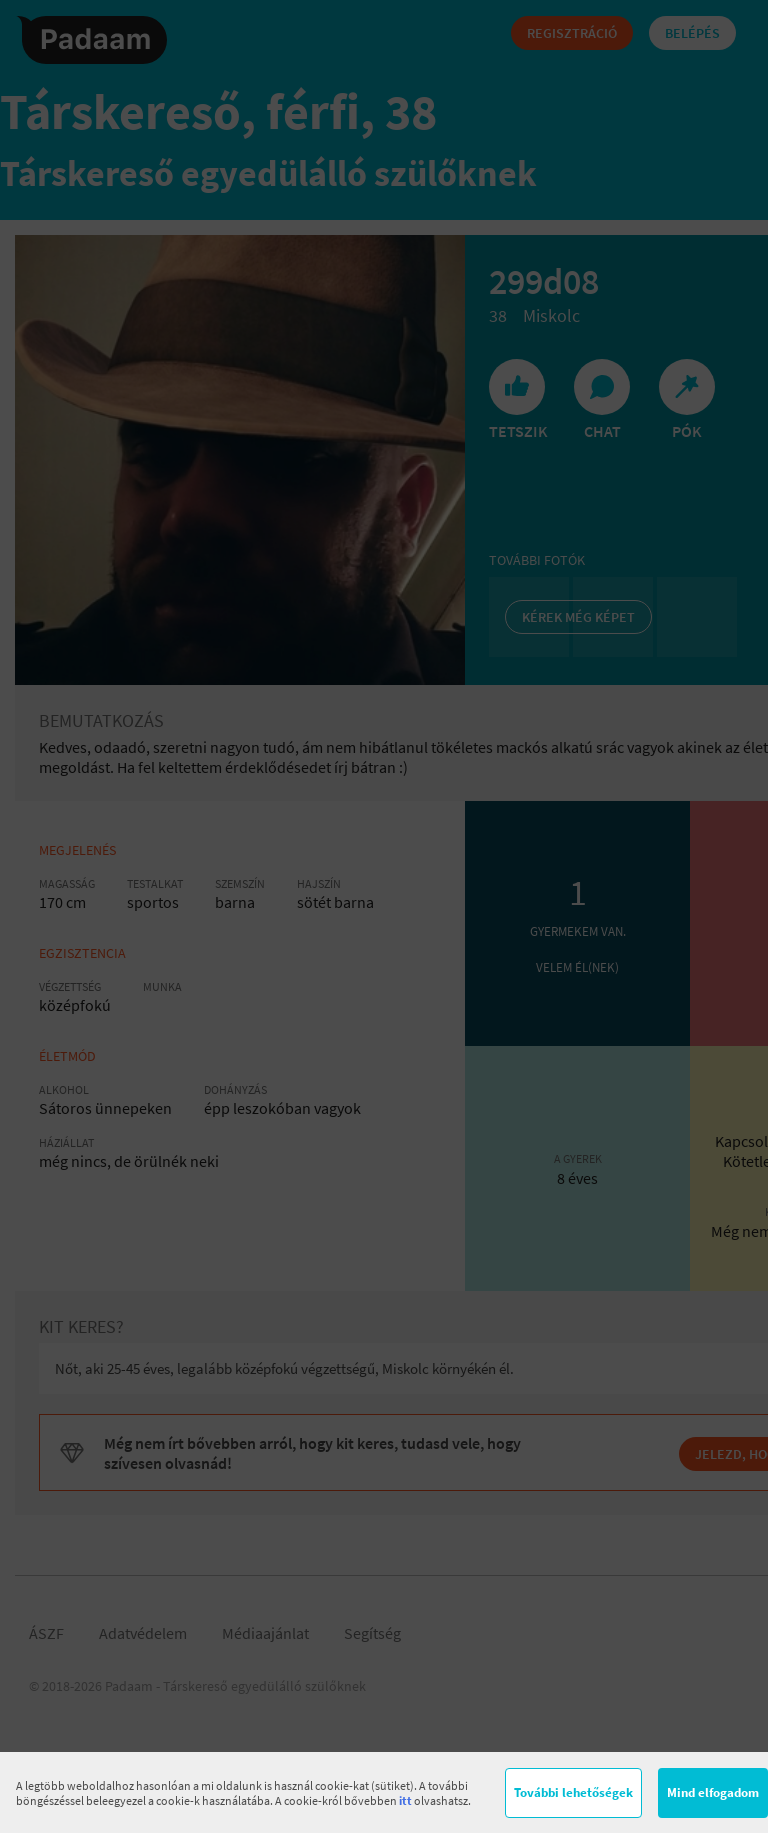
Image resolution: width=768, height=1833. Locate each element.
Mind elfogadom (713, 1792)
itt (405, 1800)
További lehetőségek (573, 1792)
